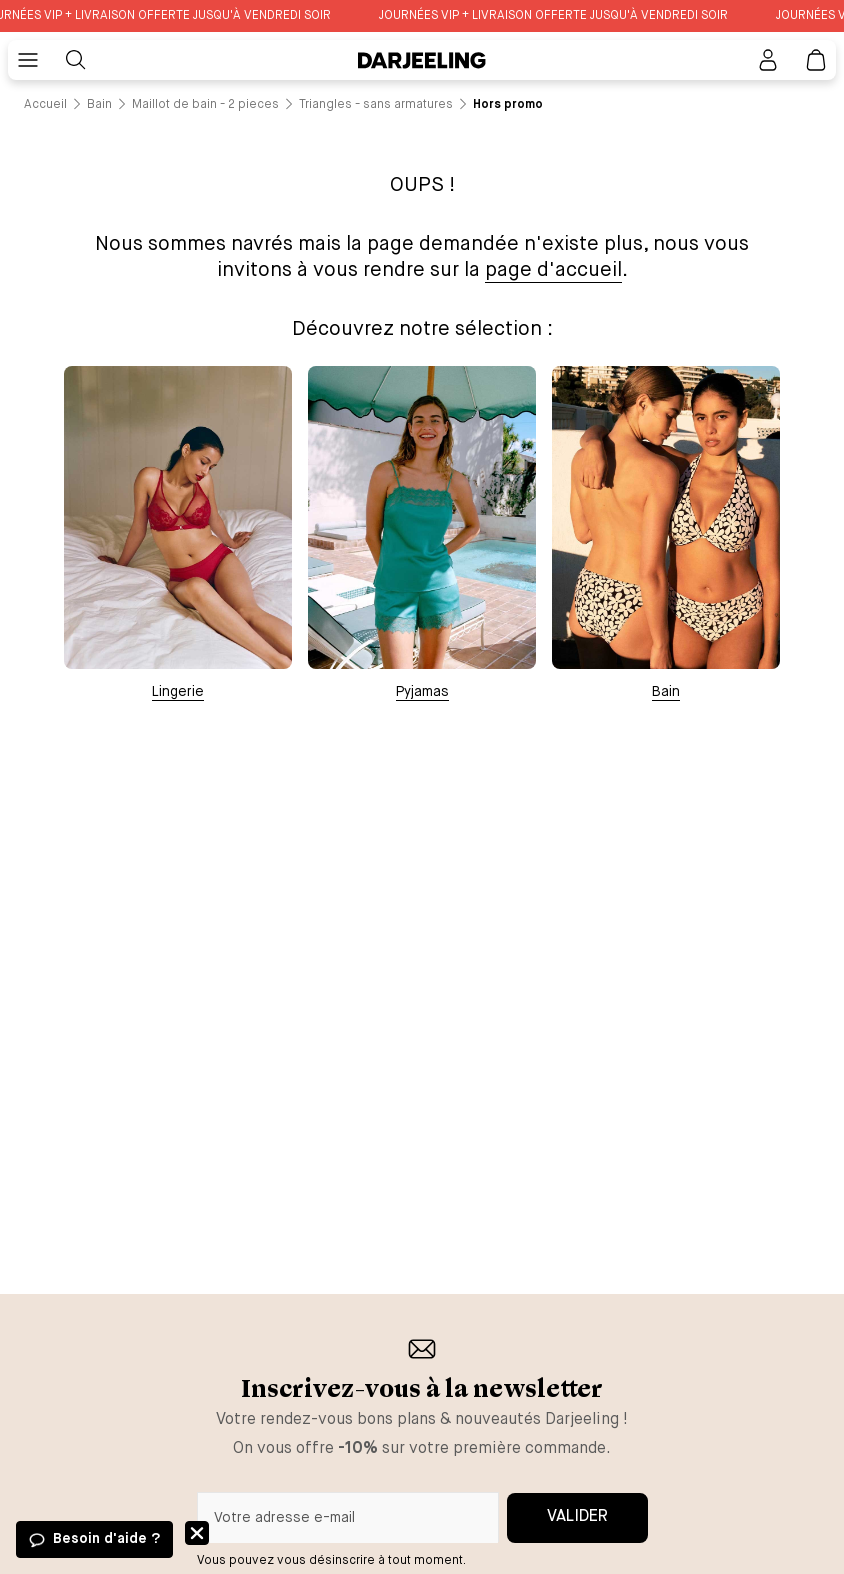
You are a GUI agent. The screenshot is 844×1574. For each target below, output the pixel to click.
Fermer (197, 1533)
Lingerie (178, 692)
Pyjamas (422, 692)
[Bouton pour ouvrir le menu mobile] (28, 60)
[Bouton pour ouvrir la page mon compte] (768, 60)
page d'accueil (553, 270)
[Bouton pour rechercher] (76, 60)
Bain (666, 692)
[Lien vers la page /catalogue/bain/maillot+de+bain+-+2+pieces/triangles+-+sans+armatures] (376, 105)
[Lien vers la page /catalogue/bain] (99, 105)
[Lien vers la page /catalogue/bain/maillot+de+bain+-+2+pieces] (205, 105)
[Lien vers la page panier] (816, 60)
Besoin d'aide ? (106, 1539)
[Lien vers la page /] (45, 105)
